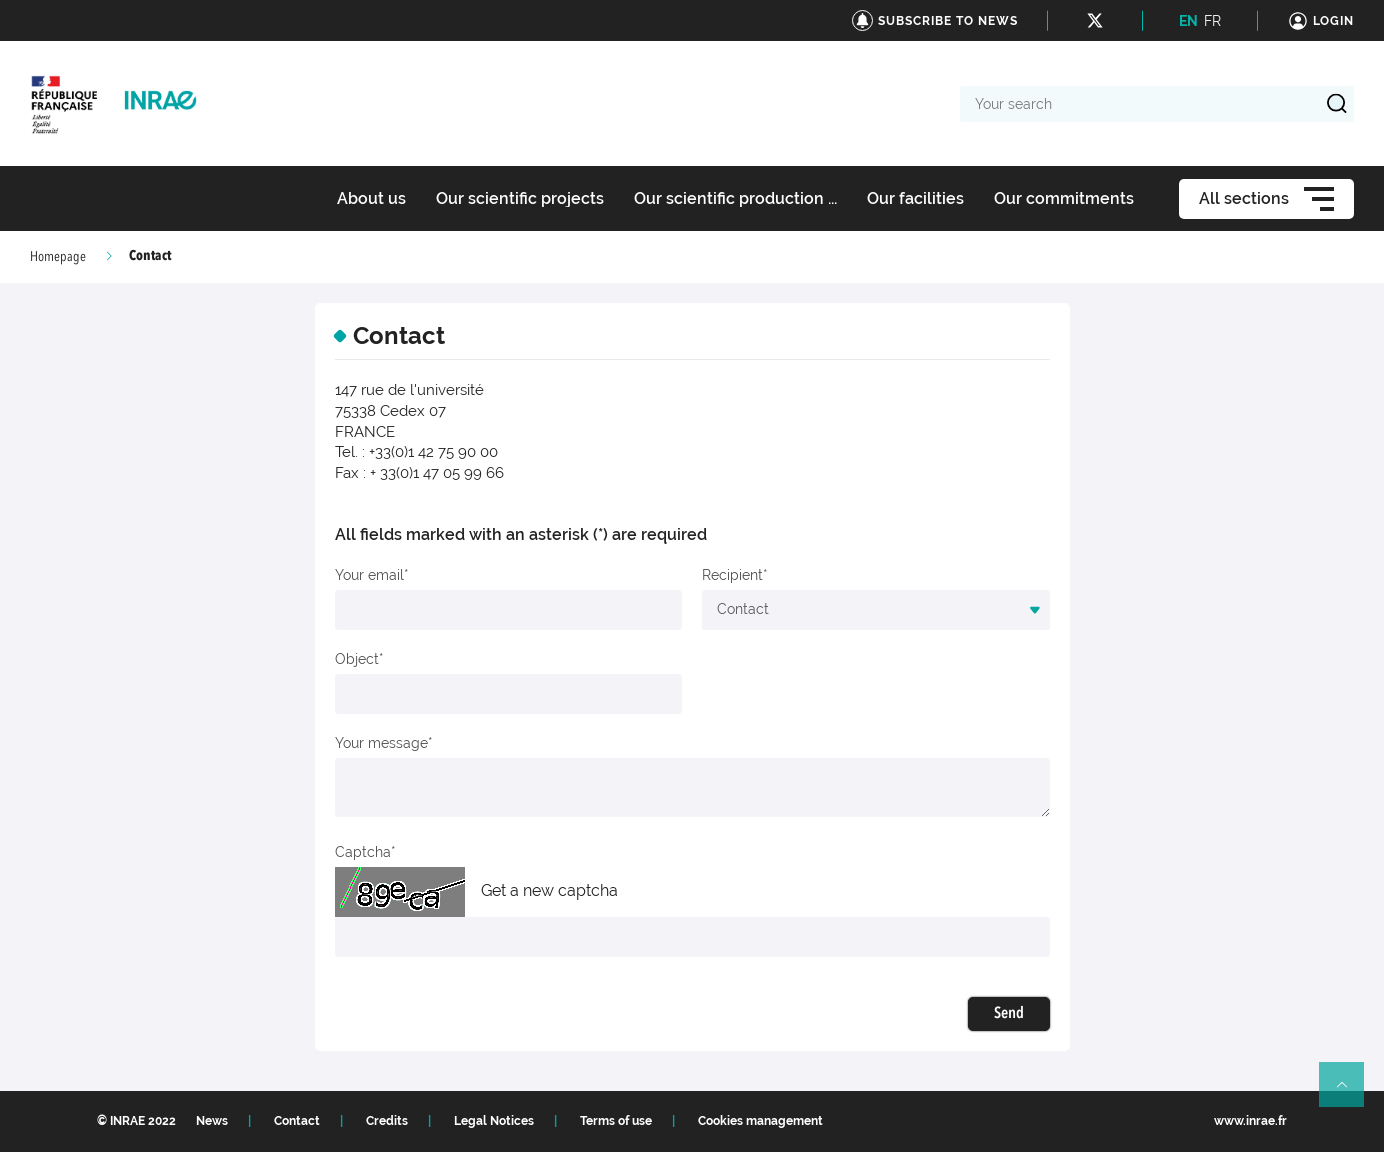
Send (1009, 1014)
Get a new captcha (549, 890)
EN (1188, 21)
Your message (381, 743)
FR (1212, 21)
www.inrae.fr (1250, 1121)
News (212, 1121)
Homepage (58, 257)
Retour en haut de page (1350, 1093)
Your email (369, 575)
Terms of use (616, 1121)
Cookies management (760, 1121)
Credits (387, 1121)
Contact (297, 1121)
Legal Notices (494, 1121)
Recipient (732, 575)
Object (357, 659)
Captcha (363, 852)
